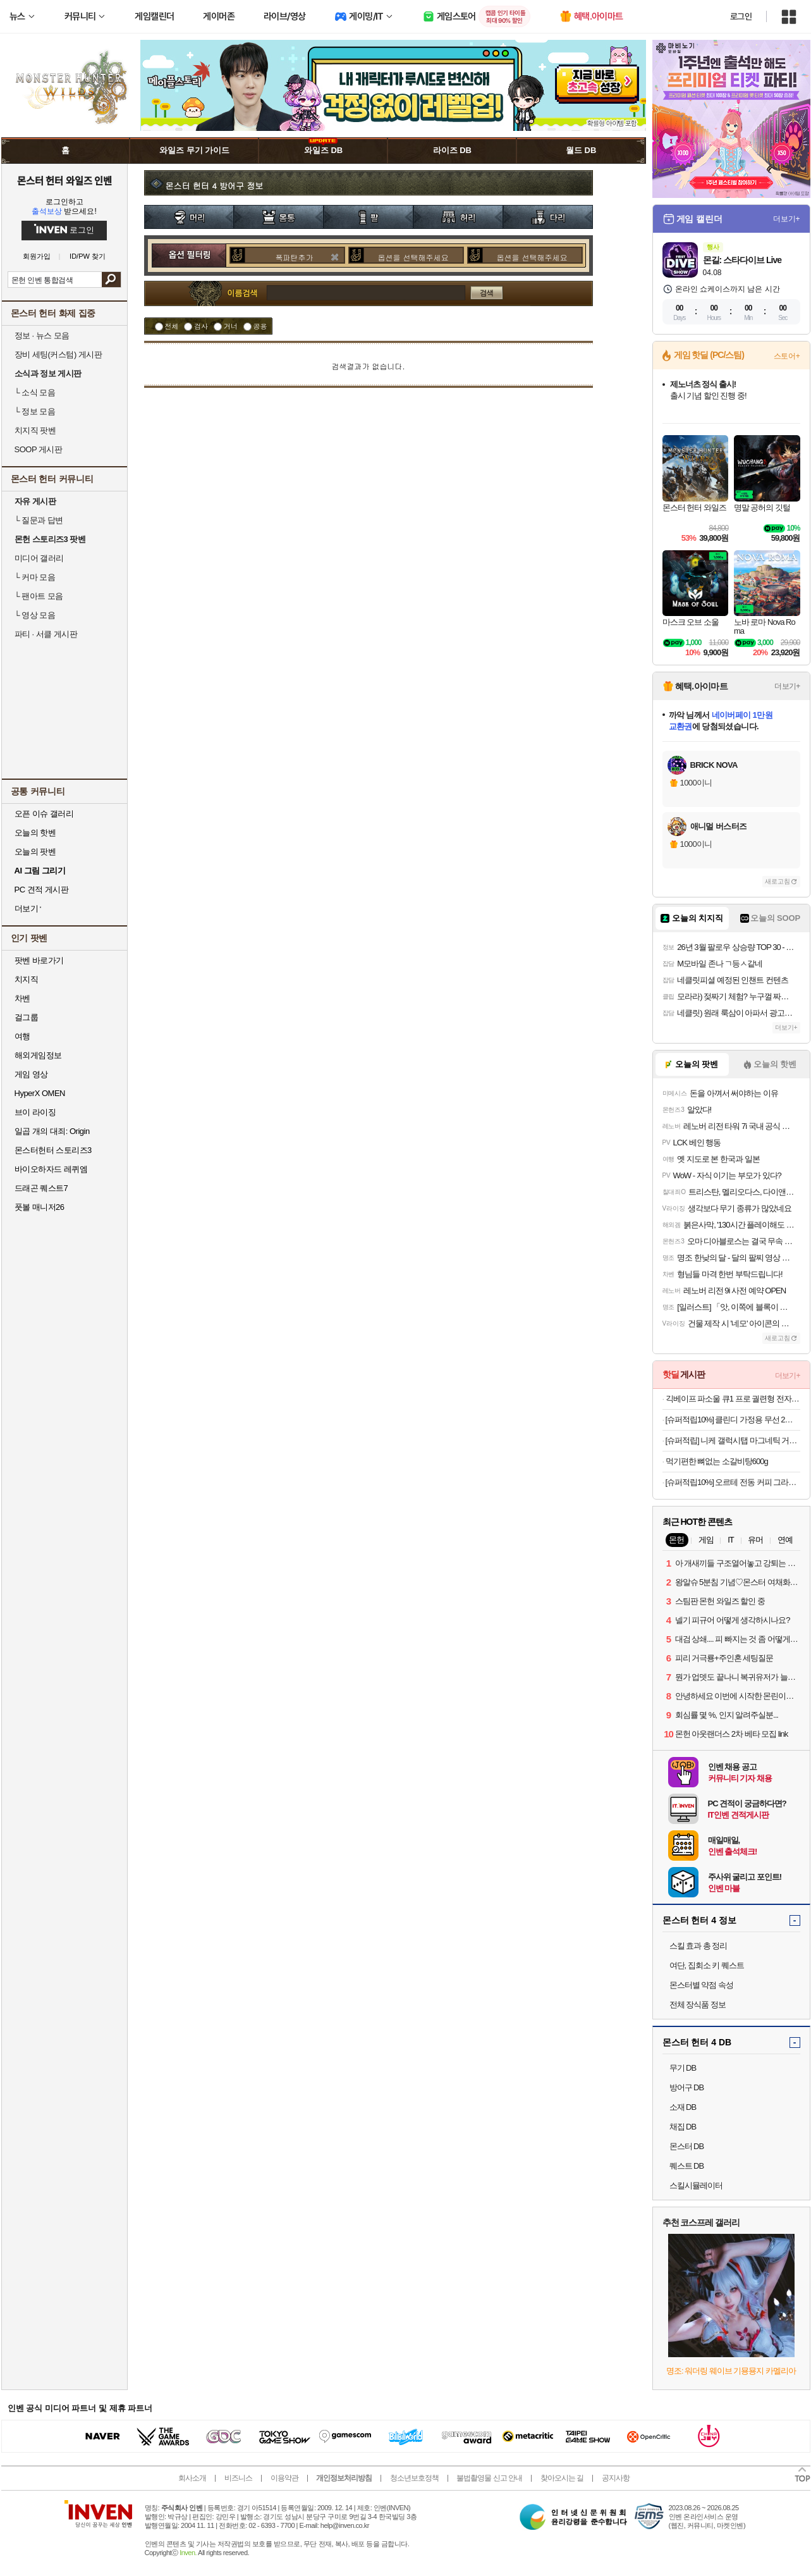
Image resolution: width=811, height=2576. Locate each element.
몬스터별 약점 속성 (701, 1985)
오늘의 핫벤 (35, 833)
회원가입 (37, 256)
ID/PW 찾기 (88, 256)
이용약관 (284, 2478)
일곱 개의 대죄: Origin (52, 1131)
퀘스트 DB (686, 2166)
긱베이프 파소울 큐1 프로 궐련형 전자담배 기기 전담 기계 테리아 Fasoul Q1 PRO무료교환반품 (733, 1398)
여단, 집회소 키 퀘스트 (706, 1965)
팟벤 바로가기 (39, 960)
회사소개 (192, 2478)
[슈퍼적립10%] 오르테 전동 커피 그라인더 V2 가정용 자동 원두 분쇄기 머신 (733, 1482)
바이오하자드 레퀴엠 (51, 1169)
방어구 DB (686, 2087)
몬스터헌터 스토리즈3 (53, 1150)
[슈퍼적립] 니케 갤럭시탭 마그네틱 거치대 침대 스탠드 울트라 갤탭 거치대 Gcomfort (733, 1440)
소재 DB (683, 2107)
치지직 (27, 979)
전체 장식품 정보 (697, 2004)
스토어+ (787, 356)
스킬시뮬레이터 (696, 2185)
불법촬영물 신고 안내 (489, 2478)
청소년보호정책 (414, 2478)
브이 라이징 (35, 1112)
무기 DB (683, 2068)
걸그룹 (27, 1017)
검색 (111, 279)
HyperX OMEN (40, 1093)
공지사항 (616, 2478)
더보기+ (786, 219)
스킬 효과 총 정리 (698, 1945)
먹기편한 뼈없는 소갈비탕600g (717, 1461)
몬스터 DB (686, 2146)
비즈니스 (238, 2478)
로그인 (741, 16)
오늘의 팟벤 (35, 851)
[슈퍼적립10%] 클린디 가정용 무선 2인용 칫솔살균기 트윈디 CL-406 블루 (733, 1419)
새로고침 (777, 881)
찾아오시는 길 (561, 2478)
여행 (22, 1036)
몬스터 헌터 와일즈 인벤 (64, 180)
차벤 (22, 998)
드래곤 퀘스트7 (41, 1188)
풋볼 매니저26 (39, 1207)
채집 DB (683, 2126)
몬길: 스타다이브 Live (742, 260)
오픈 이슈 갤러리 (44, 814)
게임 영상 (31, 1074)
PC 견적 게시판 (42, 889)
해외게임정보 (38, 1055)
